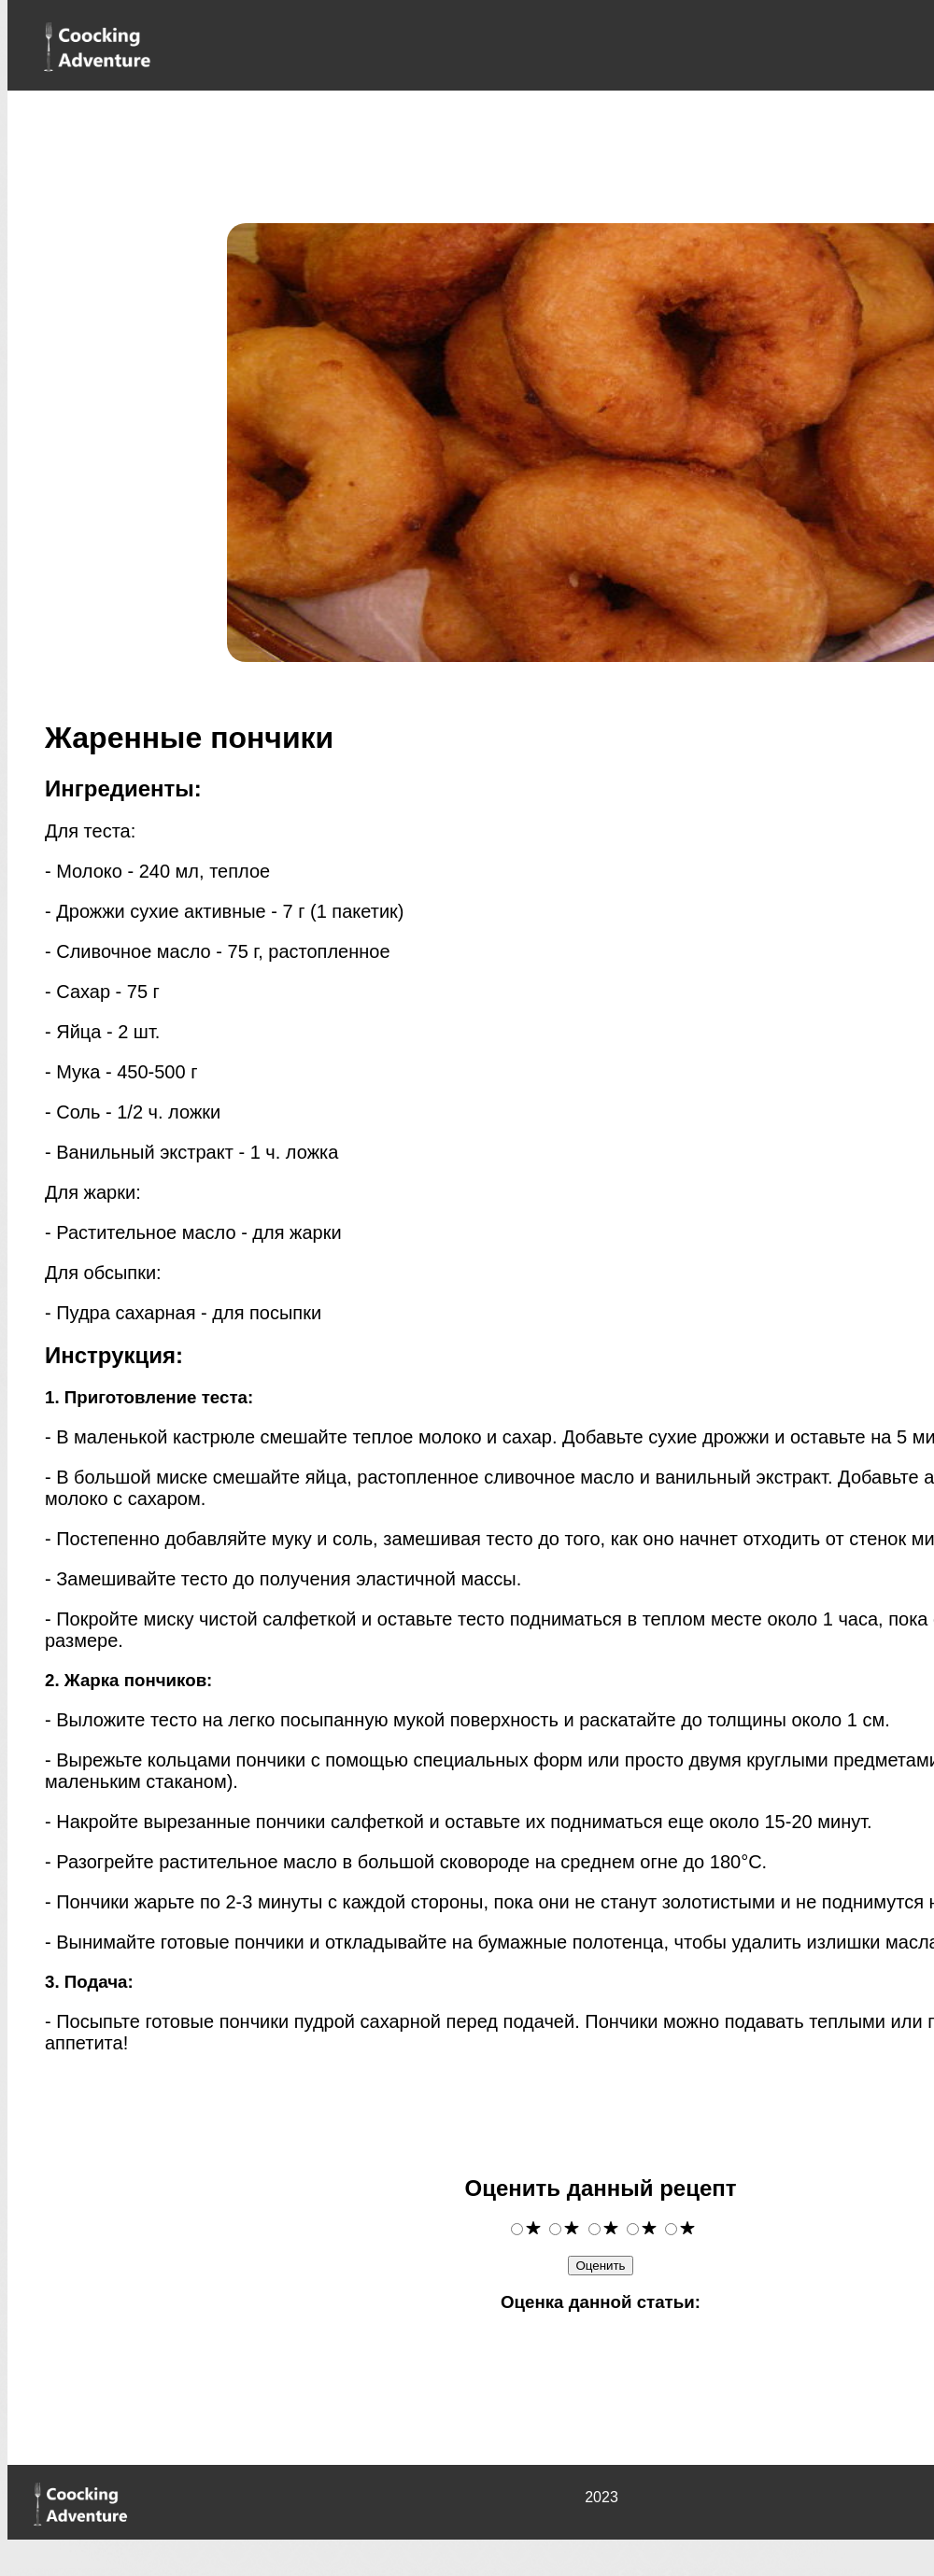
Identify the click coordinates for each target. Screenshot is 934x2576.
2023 (601, 2497)
